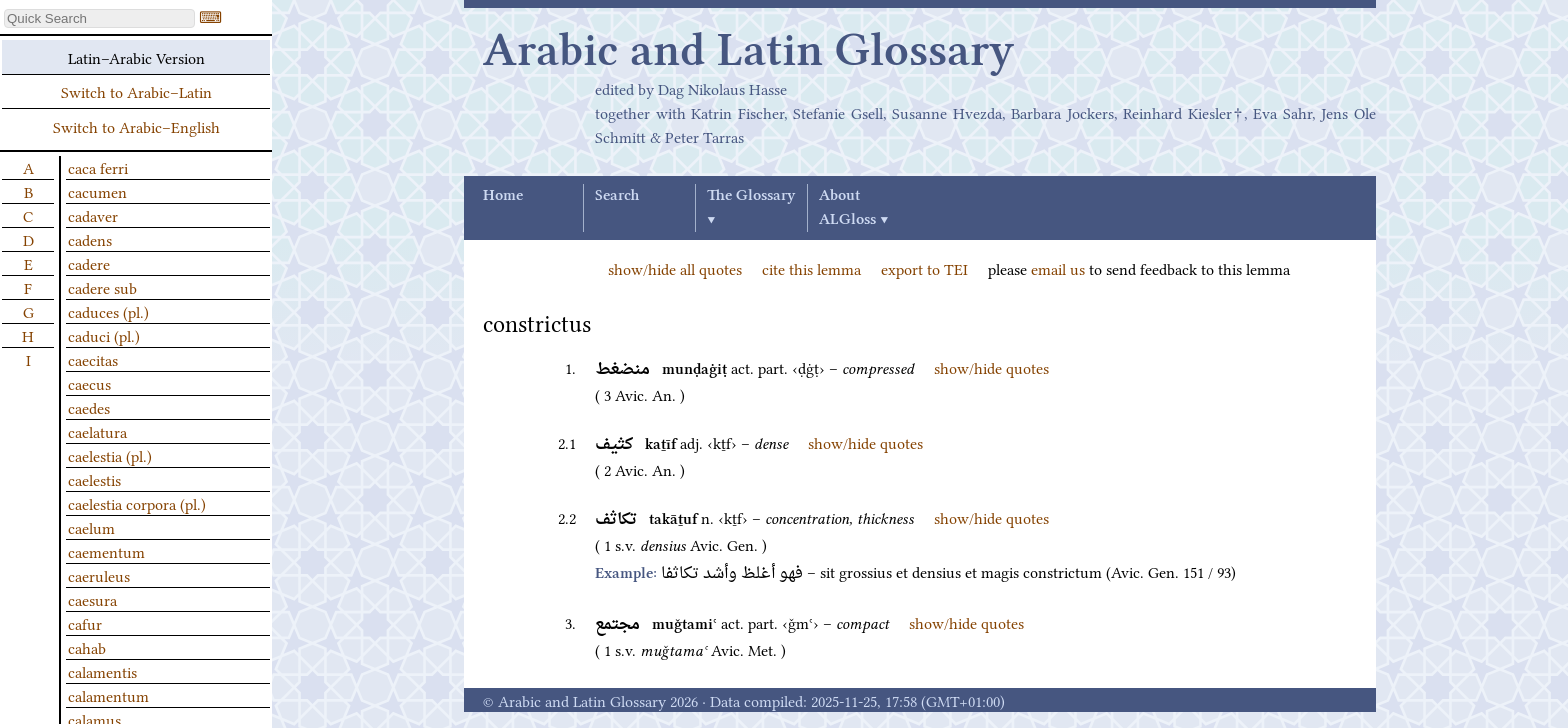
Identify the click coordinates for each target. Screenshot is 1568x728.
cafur (85, 623)
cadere (89, 263)
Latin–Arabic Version (136, 57)
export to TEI (924, 268)
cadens (90, 239)
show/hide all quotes (675, 268)
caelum (91, 527)
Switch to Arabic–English (136, 126)
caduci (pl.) (104, 335)
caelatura (97, 431)
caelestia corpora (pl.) (137, 503)
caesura (92, 599)
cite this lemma (811, 268)
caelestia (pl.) (110, 455)
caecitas (93, 359)
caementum (106, 551)
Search (617, 196)
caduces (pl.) (108, 311)
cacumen (97, 191)
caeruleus (99, 575)
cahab (87, 647)
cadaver (93, 215)
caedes (89, 407)
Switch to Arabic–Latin (136, 91)
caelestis (94, 479)
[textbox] (99, 18)
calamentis (102, 671)
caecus (89, 383)
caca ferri (98, 167)
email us (1058, 268)
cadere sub (102, 287)
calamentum (108, 695)
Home (503, 196)
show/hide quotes (991, 367)
